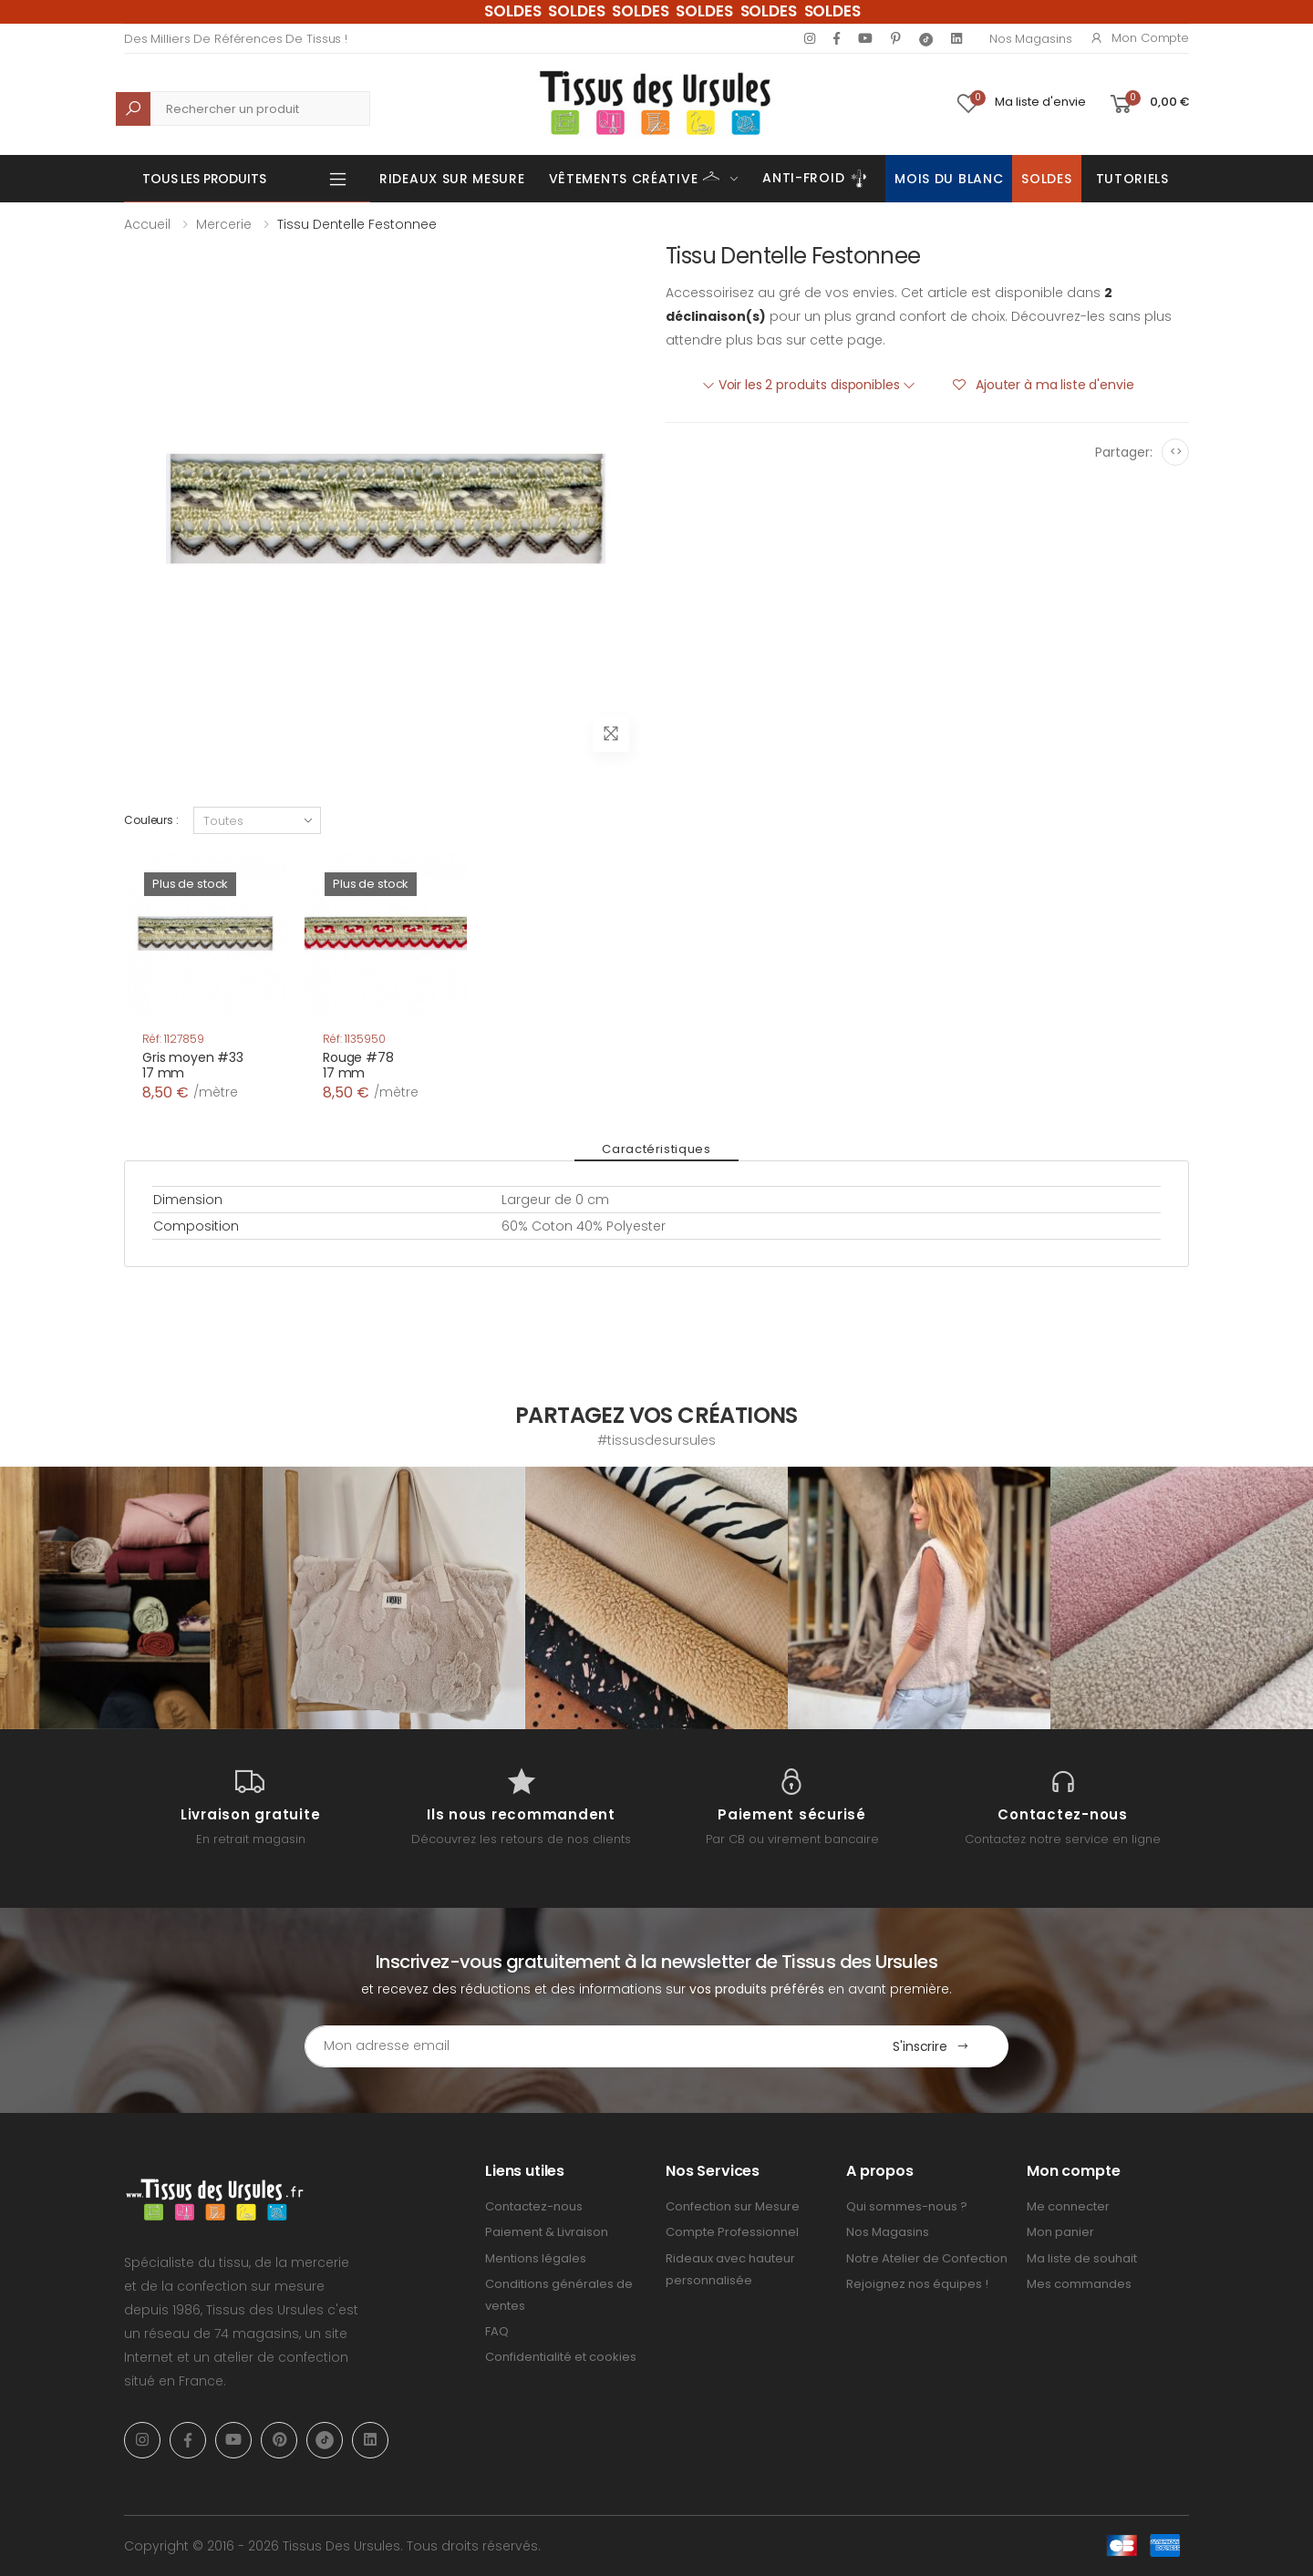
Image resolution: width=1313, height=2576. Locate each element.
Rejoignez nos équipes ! (917, 2284)
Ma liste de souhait (1082, 2258)
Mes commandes (1079, 2284)
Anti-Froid (816, 179)
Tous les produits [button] (204, 179)
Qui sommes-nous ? (906, 2206)
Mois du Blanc (948, 179)
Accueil (147, 224)
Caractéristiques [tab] (656, 1149)
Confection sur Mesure (733, 2206)
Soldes (1046, 179)
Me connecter (1068, 2206)
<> (1176, 451)
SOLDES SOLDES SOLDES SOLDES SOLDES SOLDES (672, 11)
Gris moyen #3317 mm (192, 1065)
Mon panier (1060, 2232)
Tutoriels (1132, 179)
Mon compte (1139, 37)
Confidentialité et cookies (560, 2356)
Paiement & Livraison (546, 2232)
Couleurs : (151, 820)
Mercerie (224, 224)
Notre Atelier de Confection (927, 2258)
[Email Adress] (579, 2046)
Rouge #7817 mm (358, 1065)
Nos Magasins (1030, 38)
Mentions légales (535, 2258)
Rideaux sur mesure (452, 179)
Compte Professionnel (732, 2232)
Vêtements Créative (635, 177)
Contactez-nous (534, 2206)
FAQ (497, 2331)
